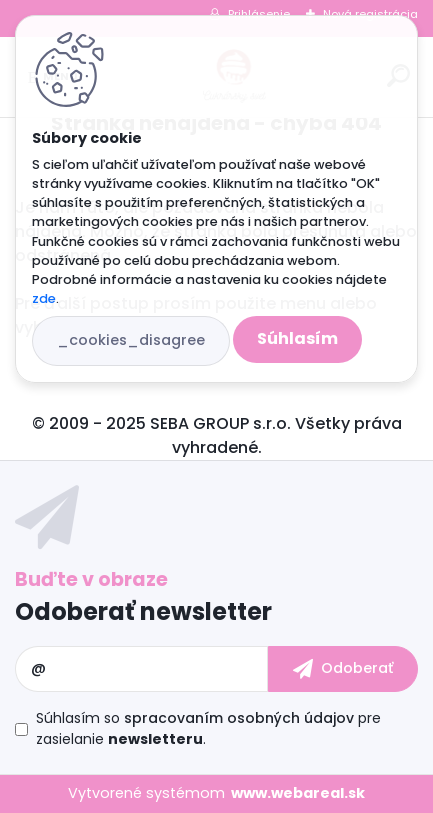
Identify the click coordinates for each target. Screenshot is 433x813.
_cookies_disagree (131, 340)
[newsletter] (343, 669)
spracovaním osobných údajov (239, 718)
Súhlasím (297, 338)
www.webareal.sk (298, 793)
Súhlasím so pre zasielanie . (208, 728)
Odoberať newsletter (143, 611)
